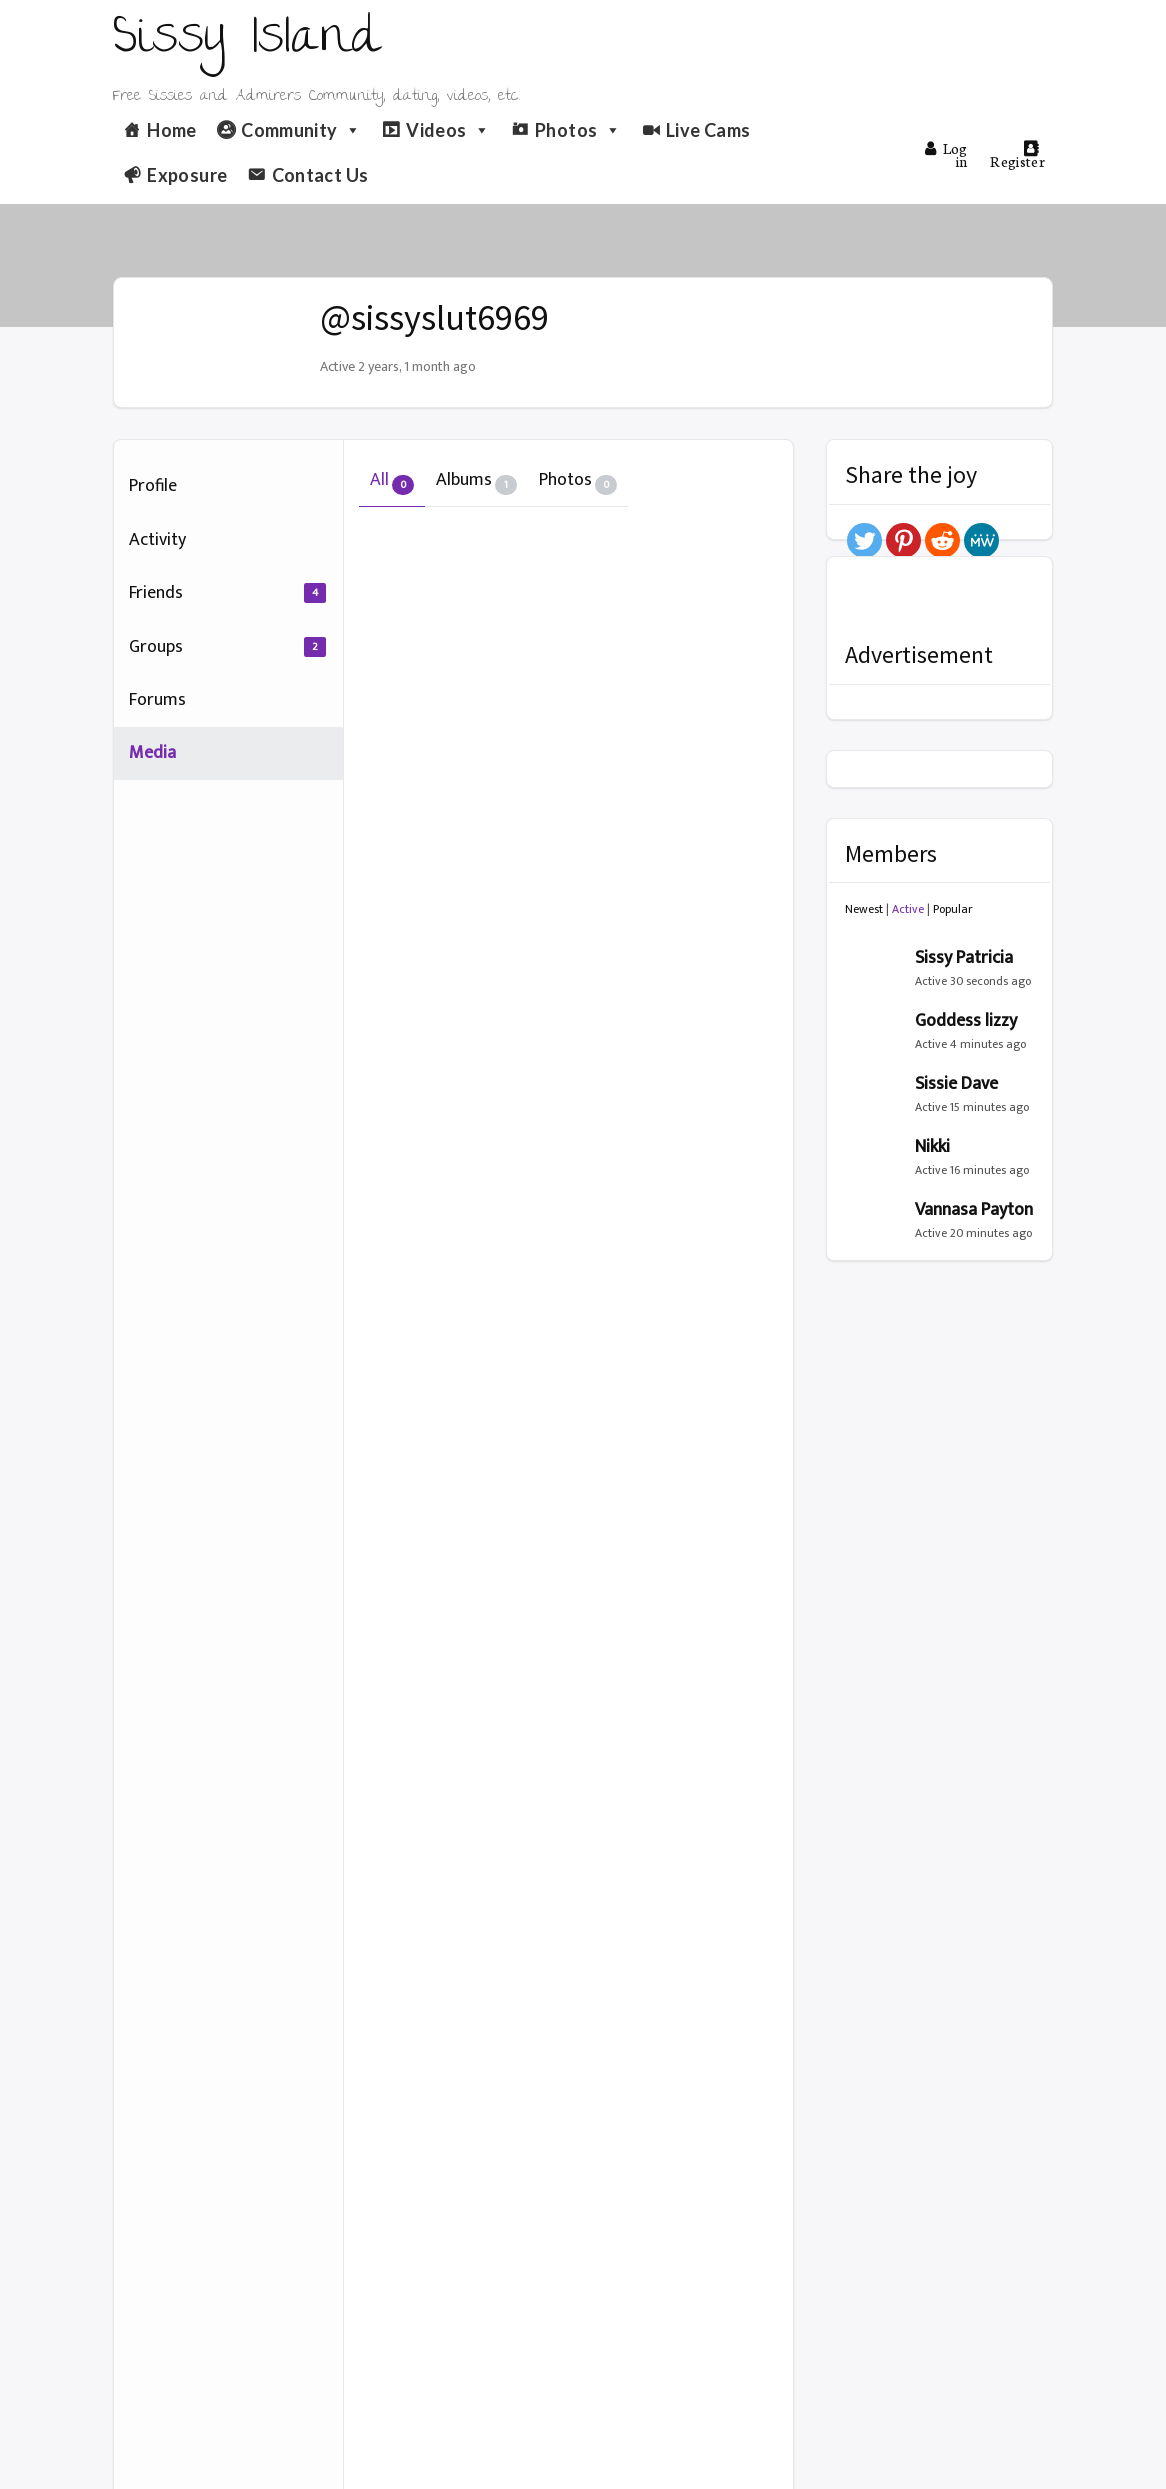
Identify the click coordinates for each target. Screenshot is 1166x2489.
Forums (157, 700)
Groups (227, 647)
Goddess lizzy (966, 1021)
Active (908, 909)
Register (1017, 155)
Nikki (932, 1147)
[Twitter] (864, 540)
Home (171, 130)
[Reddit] (942, 540)
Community (301, 130)
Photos (578, 130)
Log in (946, 154)
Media (152, 753)
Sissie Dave (956, 1084)
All (392, 480)
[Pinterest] (903, 540)
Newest (864, 909)
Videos (448, 130)
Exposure (187, 175)
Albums (476, 480)
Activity (157, 540)
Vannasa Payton (974, 1210)
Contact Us (320, 175)
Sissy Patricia (964, 958)
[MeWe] (981, 540)
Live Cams (708, 130)
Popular (953, 909)
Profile (153, 486)
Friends (227, 593)
